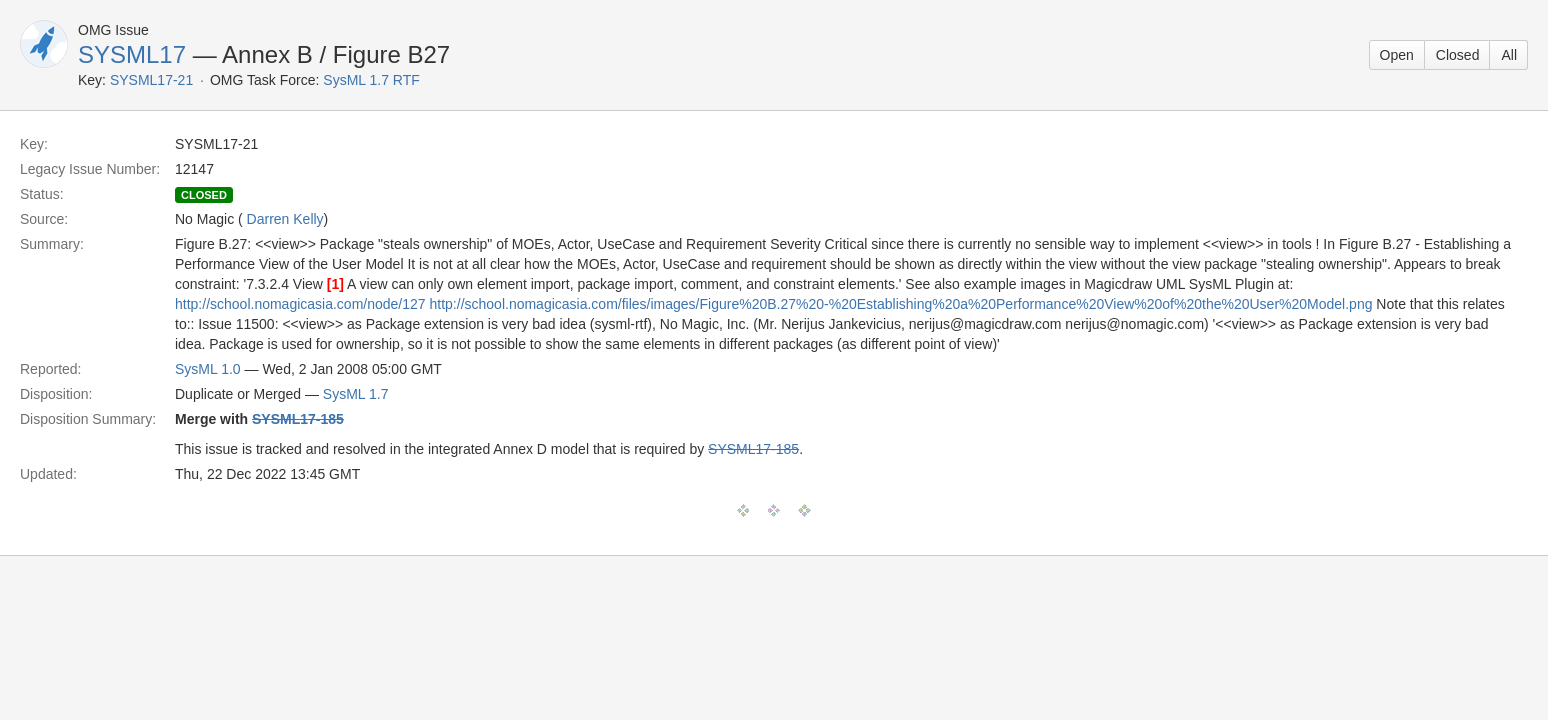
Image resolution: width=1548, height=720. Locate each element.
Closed (1458, 55)
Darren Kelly (285, 219)
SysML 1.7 (356, 394)
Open (1397, 55)
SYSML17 (132, 54)
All (1509, 55)
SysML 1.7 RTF (371, 80)
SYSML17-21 (151, 80)
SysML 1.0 (208, 369)
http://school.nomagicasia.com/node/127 (300, 304)
